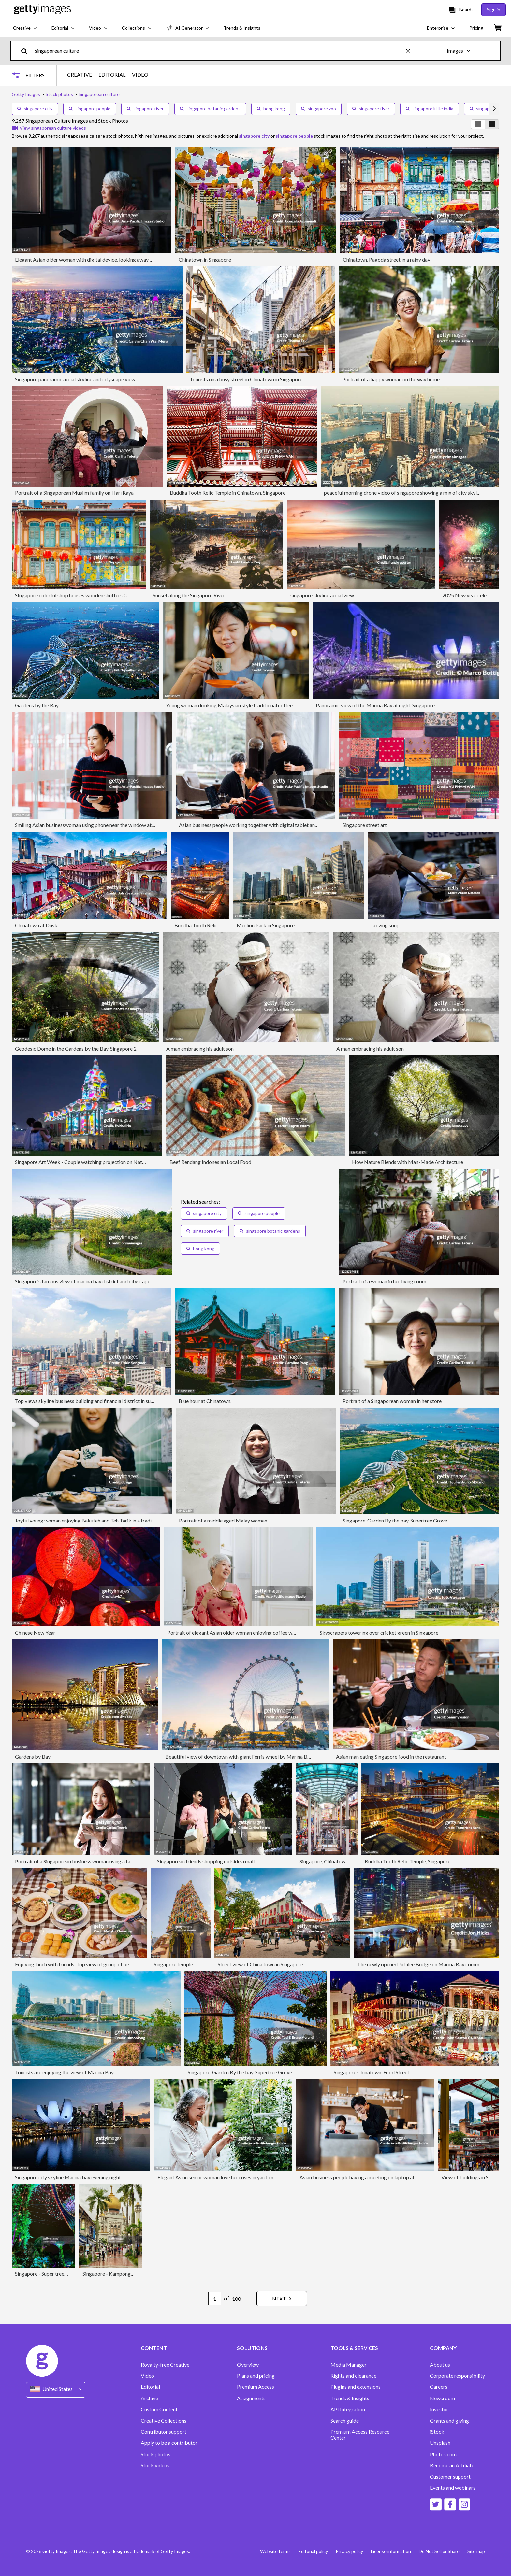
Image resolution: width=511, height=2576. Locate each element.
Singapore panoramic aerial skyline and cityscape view (75, 379)
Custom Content (159, 2409)
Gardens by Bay (33, 1756)
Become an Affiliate (452, 2465)
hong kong (271, 108)
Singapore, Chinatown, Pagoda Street (340, 1861)
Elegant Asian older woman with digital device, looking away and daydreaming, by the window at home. (128, 259)
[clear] (411, 50)
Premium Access (255, 2387)
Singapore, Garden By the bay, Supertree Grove (395, 1520)
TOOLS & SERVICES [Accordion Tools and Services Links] (354, 2348)
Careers (438, 2387)
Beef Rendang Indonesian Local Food (210, 1162)
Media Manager (348, 2365)
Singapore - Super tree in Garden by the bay (63, 2274)
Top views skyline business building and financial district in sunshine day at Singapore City (114, 1401)
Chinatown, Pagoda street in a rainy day (386, 259)
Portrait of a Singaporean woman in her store (392, 1401)
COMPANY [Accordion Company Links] (443, 2348)
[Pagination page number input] (214, 2298)
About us (440, 2365)
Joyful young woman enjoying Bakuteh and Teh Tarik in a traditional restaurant (101, 1520)
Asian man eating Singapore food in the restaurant (391, 1756)
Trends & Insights (349, 2398)
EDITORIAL (111, 75)
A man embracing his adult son (200, 1048)
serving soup (386, 925)
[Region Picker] (55, 2389)
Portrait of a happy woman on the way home (391, 379)
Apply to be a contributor (169, 2443)
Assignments (251, 2398)
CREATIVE (79, 75)
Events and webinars (452, 2488)
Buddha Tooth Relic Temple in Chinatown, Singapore (227, 492)
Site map (476, 2551)
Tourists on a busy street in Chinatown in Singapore (246, 379)
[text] (219, 50)
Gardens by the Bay (37, 705)
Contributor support (163, 2432)
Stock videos (155, 2465)
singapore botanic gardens (210, 108)
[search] (27, 50)
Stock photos (155, 2454)
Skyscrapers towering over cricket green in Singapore (379, 1632)
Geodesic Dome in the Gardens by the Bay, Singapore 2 (76, 1048)
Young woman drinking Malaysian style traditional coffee (229, 705)
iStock (437, 2432)
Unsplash (440, 2443)
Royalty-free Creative (165, 2365)
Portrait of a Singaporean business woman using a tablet (77, 1861)
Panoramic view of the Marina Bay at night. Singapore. (376, 705)
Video (147, 2376)
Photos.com (443, 2454)
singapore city (34, 108)
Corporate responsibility (457, 2376)
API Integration (347, 2409)
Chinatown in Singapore (205, 259)
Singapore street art (365, 825)
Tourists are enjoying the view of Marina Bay (64, 2072)
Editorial (150, 2387)
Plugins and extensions (355, 2387)
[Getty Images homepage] (42, 9)
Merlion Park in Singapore (266, 925)
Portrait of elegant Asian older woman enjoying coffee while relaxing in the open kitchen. (265, 1632)
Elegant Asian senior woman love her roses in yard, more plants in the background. (247, 2177)
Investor (439, 2409)
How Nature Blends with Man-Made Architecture (407, 1162)
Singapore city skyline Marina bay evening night (68, 2177)
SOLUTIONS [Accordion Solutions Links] (252, 2348)
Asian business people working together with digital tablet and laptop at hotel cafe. (271, 825)
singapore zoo (318, 108)
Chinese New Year (35, 1632)
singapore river (145, 108)
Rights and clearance (353, 2376)
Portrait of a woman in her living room (384, 1281)
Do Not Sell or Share (439, 2551)
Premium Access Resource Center (359, 2435)
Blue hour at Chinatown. (205, 1401)
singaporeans (487, 108)
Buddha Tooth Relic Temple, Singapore (407, 1861)
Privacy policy (349, 2551)
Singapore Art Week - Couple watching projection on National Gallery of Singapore (107, 1162)
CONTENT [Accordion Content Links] (154, 2348)
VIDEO (140, 75)
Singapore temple (173, 1964)
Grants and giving (449, 2421)
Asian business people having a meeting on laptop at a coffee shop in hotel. (381, 2177)
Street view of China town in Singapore (260, 1964)
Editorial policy (313, 2551)
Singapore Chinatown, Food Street (371, 2072)
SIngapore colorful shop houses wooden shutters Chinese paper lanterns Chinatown (107, 595)
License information (391, 2551)
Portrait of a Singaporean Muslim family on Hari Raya (74, 492)
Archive (149, 2398)
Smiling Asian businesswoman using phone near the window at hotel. (90, 825)
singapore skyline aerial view (322, 595)
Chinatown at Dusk (36, 925)
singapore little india (429, 108)
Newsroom (442, 2398)
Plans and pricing (256, 2376)
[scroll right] (494, 109)
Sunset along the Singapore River (189, 595)
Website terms (275, 2551)
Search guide (344, 2421)
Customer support (450, 2477)
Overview (248, 2365)
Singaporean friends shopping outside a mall (206, 1861)
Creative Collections (163, 2421)
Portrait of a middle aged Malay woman (223, 1520)
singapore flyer (370, 108)
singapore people (89, 108)
